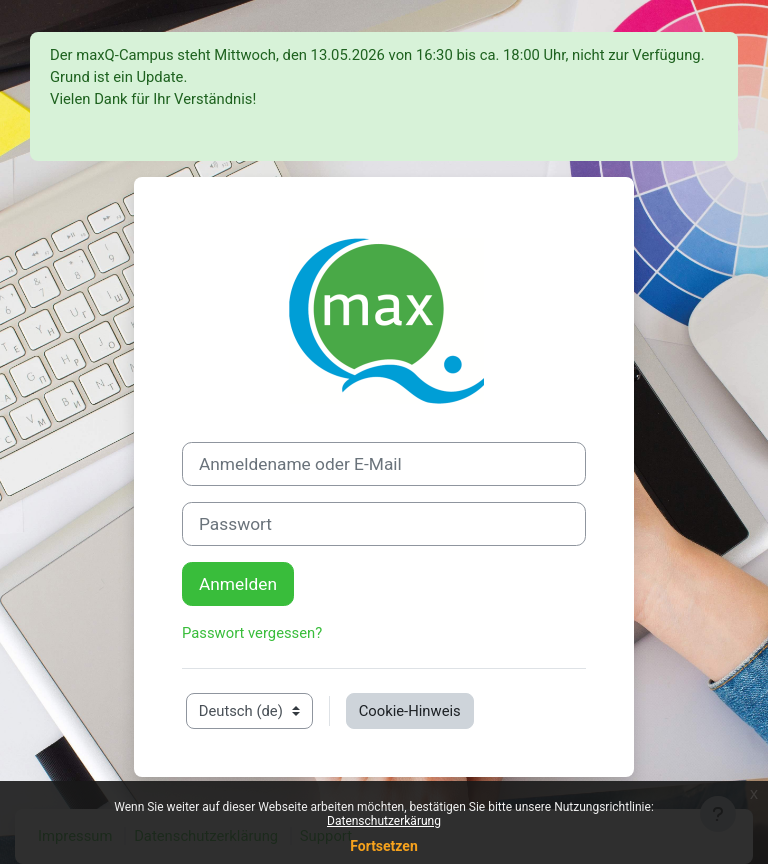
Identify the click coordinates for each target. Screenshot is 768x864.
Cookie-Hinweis (410, 711)
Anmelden (238, 584)
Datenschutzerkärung (384, 821)
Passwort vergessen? (252, 633)
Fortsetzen (384, 846)
